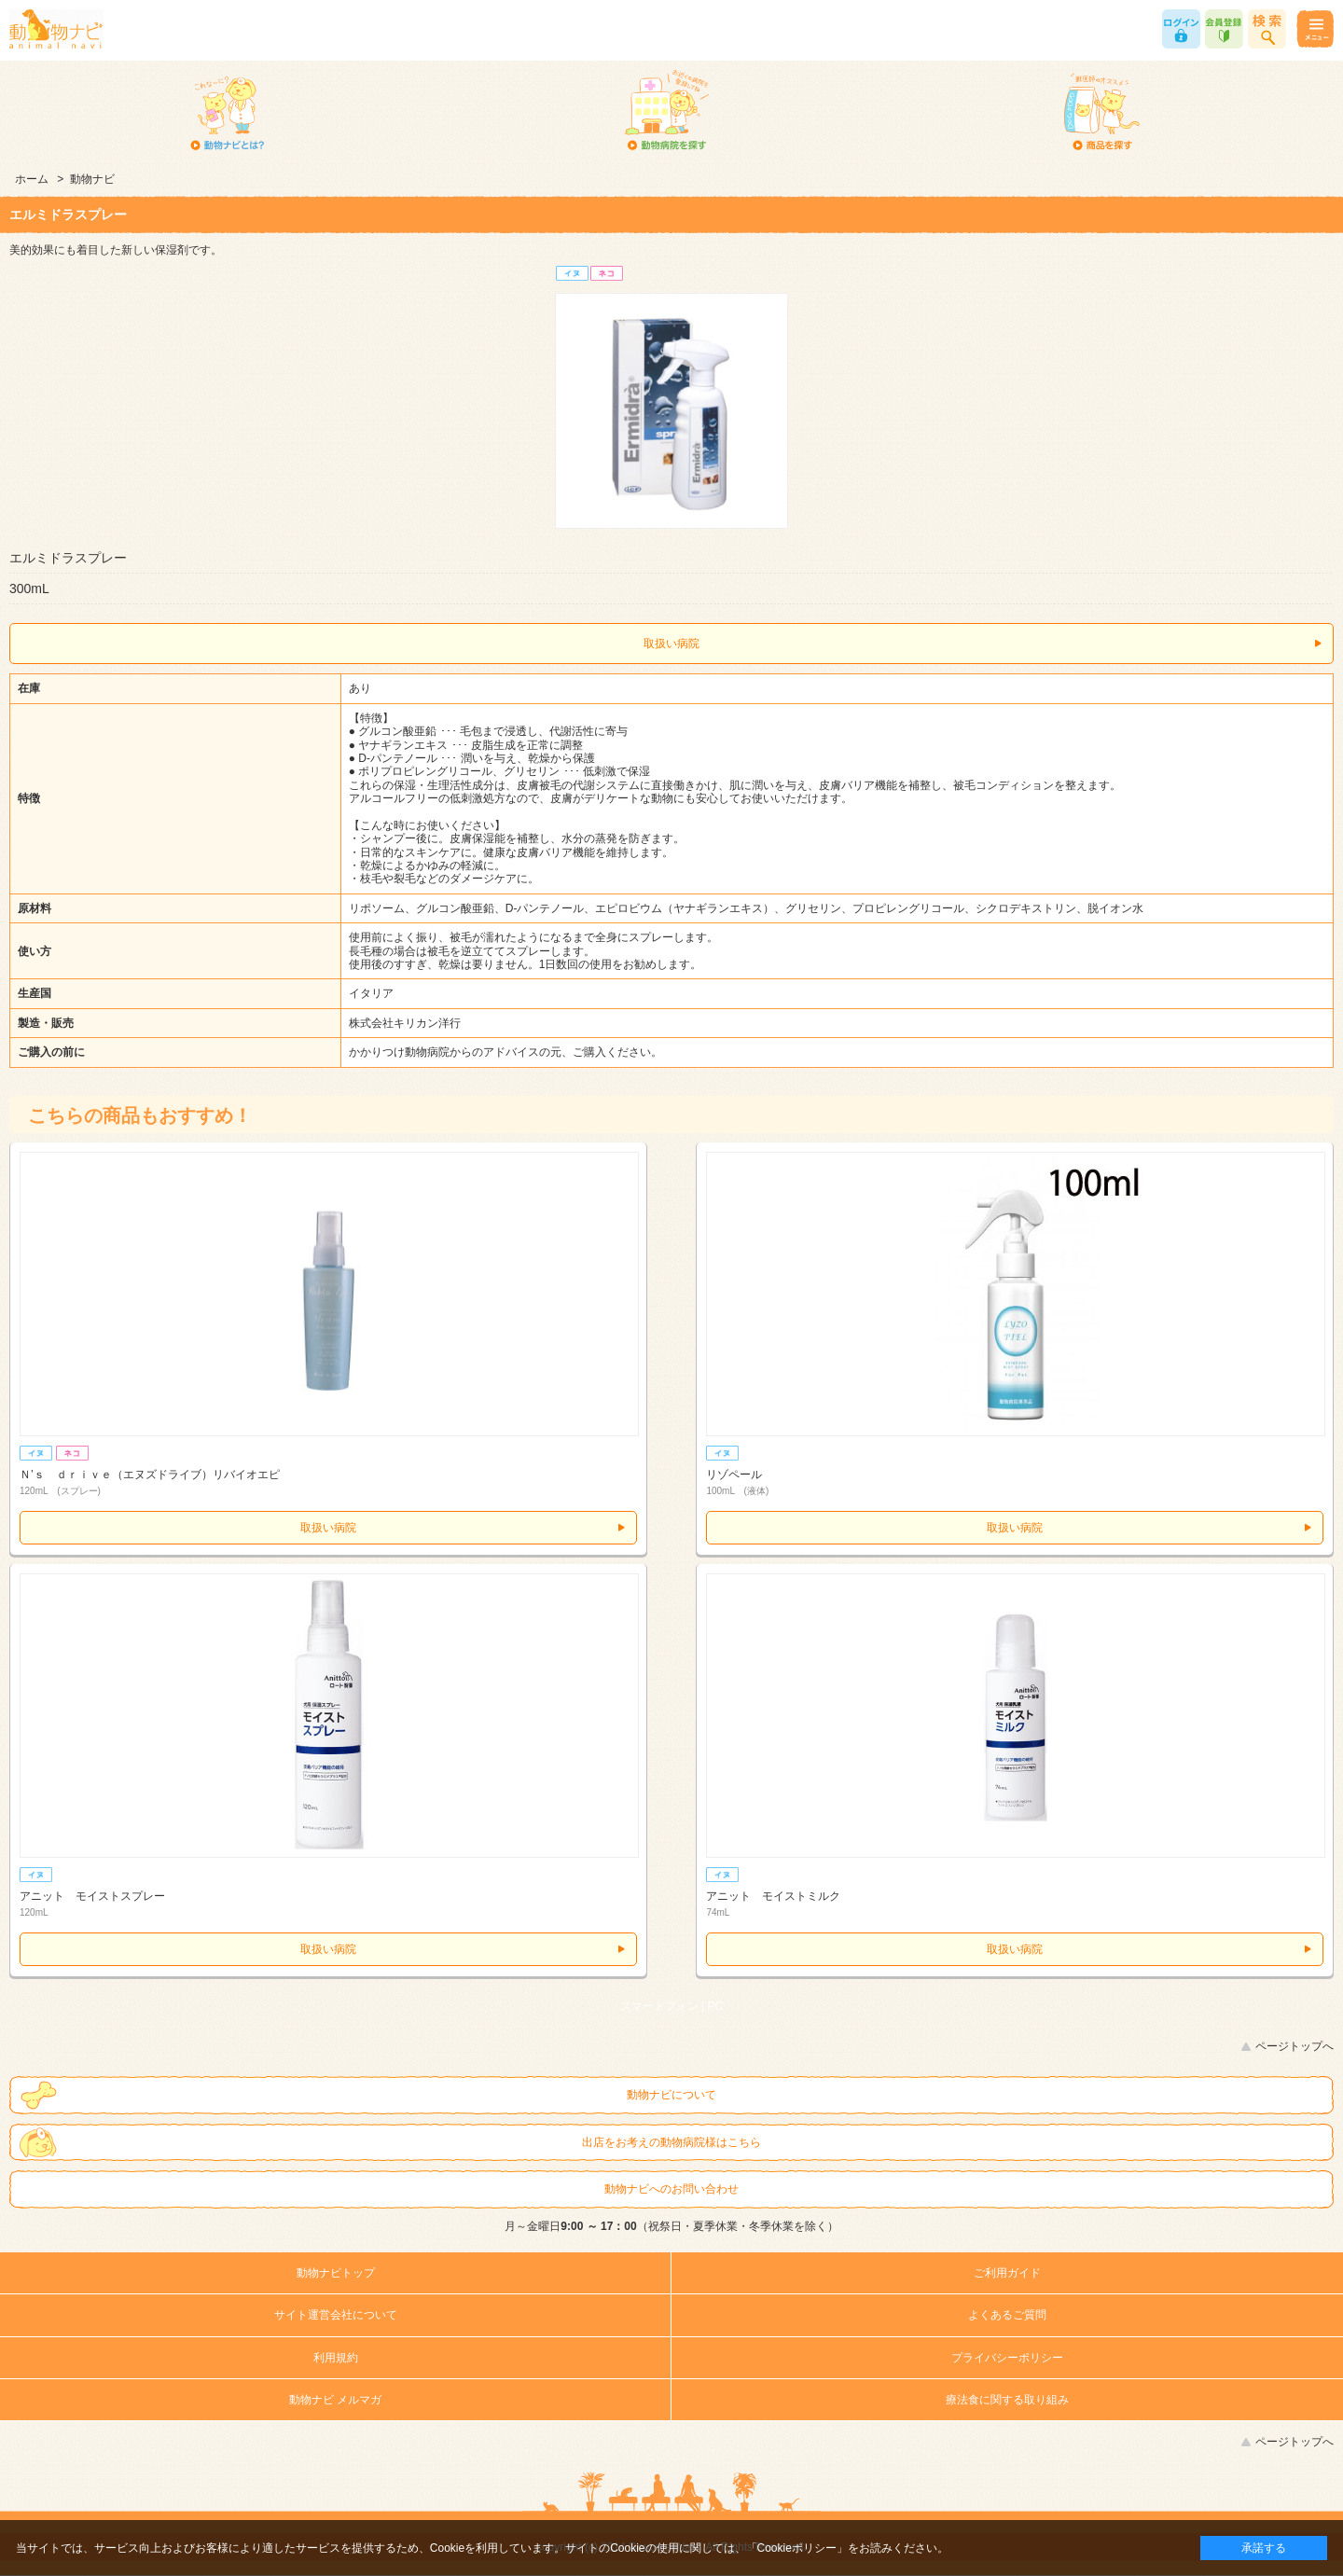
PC (716, 2006)
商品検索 (1267, 28)
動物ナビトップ (336, 2272)
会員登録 (1224, 28)
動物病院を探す (665, 112)
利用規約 (335, 2357)
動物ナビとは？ (228, 112)
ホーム (31, 179)
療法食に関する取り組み (1007, 2399)
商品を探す (1102, 112)
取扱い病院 (671, 643)
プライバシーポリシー (1007, 2357)
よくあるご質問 (1007, 2314)
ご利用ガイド (1007, 2272)
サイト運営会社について (335, 2314)
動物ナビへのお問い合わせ (671, 2188)
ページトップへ (1294, 2046)
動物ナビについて (671, 2094)
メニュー (1314, 28)
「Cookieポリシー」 (797, 2548)
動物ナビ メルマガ (335, 2399)
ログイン (1181, 28)
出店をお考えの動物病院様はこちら (671, 2142)
